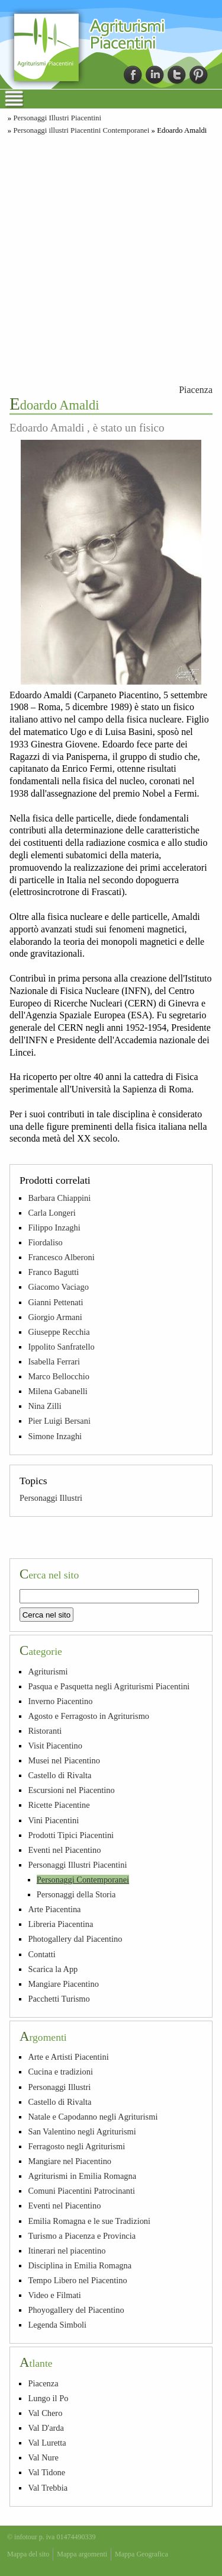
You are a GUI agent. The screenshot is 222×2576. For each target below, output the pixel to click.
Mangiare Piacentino (63, 1984)
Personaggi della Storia (76, 1894)
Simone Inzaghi (55, 1436)
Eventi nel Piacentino (64, 1850)
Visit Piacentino (55, 1745)
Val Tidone (46, 2472)
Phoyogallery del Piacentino (76, 2310)
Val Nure (43, 2457)
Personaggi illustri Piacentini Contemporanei (81, 130)
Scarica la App (53, 1969)
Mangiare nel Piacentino (69, 2161)
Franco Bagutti (53, 1272)
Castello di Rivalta (59, 1775)
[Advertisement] (111, 257)
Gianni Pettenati (55, 1302)
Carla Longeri (51, 1212)
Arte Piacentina (54, 1909)
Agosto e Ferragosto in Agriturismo (88, 1716)
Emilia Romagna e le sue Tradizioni (89, 2221)
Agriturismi (47, 1671)
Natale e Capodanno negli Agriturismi (92, 2116)
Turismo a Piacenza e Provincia (82, 2236)
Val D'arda (46, 2428)
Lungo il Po (48, 2398)
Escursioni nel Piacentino (71, 1790)
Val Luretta (47, 2442)
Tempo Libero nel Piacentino (77, 2280)
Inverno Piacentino (60, 1701)
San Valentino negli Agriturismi (82, 2131)
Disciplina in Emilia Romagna (79, 2265)
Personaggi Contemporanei (83, 1879)
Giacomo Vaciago (58, 1287)
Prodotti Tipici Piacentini (71, 1835)
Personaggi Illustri (51, 1498)
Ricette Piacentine (58, 1805)
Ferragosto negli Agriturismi (76, 2146)
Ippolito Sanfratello (61, 1346)
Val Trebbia (47, 2487)
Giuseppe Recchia (58, 1332)
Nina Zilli (44, 1406)
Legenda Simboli (57, 2324)
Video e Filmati (54, 2295)
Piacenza (196, 390)
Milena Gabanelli (57, 1391)
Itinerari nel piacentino (66, 2250)
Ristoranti (45, 1731)
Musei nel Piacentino (64, 1760)
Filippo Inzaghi (54, 1227)
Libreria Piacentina (60, 1924)
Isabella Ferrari (54, 1361)
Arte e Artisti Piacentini (68, 2057)
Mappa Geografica (141, 2554)
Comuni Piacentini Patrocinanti (81, 2190)
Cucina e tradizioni (60, 2071)
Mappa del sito (28, 2554)
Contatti (41, 1954)
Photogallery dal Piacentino (75, 1939)
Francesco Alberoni (61, 1257)
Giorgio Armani (55, 1317)
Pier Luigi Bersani (59, 1421)
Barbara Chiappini (59, 1198)
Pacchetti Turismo (58, 1998)
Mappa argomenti (82, 2554)
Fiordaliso (45, 1242)
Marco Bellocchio (58, 1376)
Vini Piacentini (53, 1820)
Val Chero (45, 2413)
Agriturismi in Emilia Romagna (82, 2176)
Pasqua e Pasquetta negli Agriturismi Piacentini (108, 1686)
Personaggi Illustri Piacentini (57, 118)
